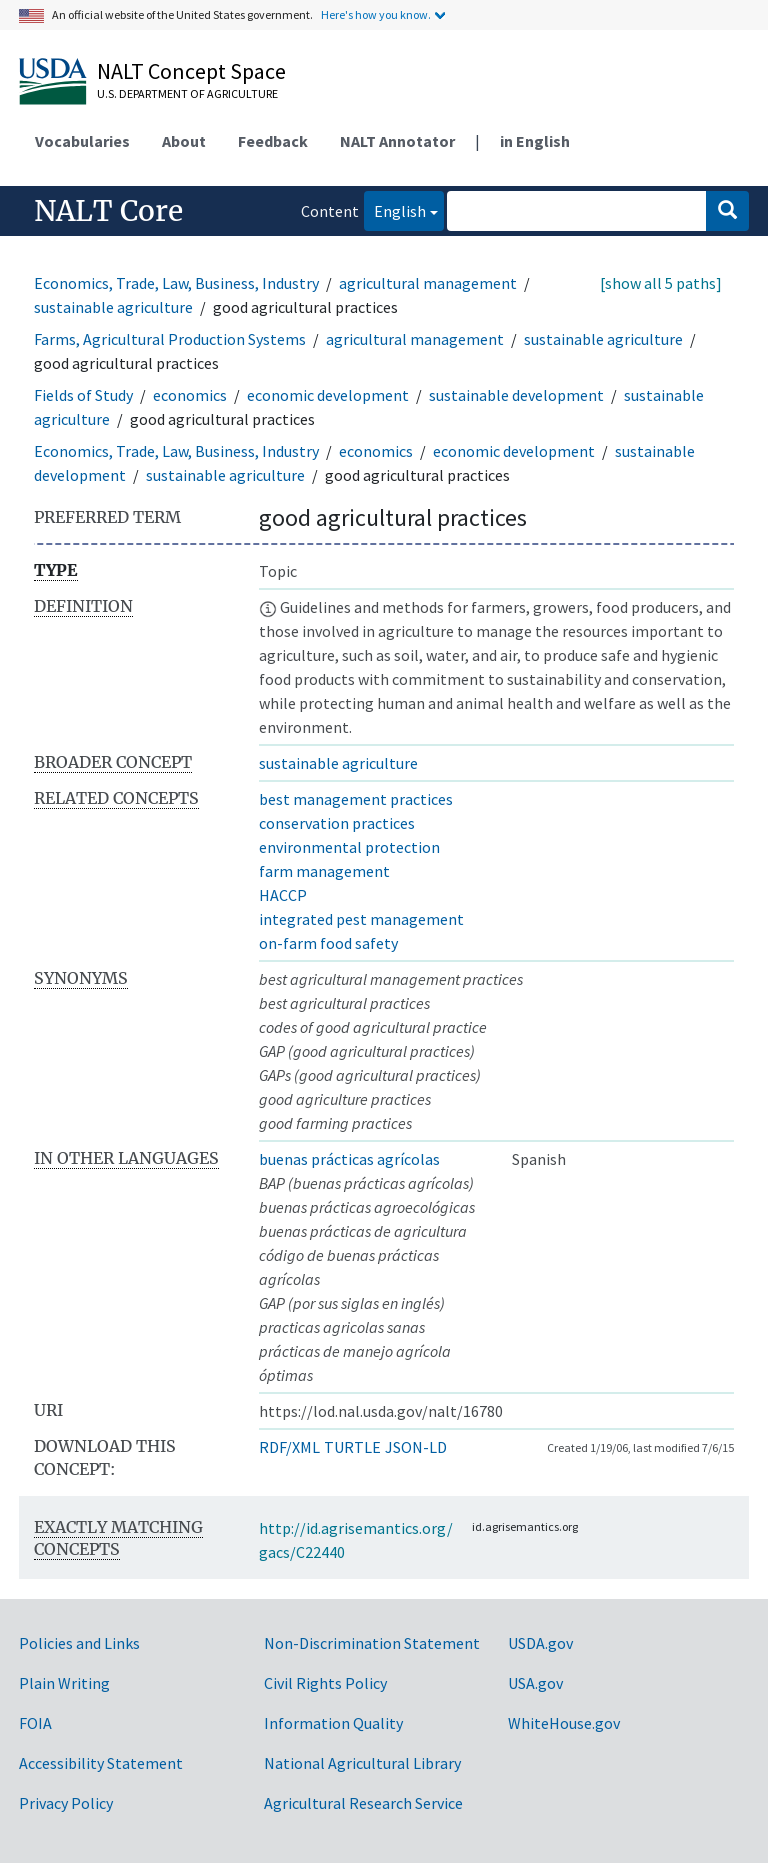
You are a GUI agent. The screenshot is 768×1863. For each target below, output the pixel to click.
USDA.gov (540, 1643)
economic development (328, 395)
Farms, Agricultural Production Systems (170, 339)
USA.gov (535, 1683)
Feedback (273, 141)
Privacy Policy (66, 1803)
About (184, 141)
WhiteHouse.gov (564, 1723)
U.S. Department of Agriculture (187, 93)
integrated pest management (361, 919)
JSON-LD (416, 1447)
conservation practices (337, 823)
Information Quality (333, 1723)
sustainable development (516, 395)
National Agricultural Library (362, 1763)
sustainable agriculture (113, 307)
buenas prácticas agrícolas (349, 1159)
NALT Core (108, 211)
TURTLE (352, 1447)
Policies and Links (79, 1643)
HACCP (283, 895)
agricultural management (428, 283)
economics (190, 395)
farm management (324, 871)
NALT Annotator (397, 141)
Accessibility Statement (101, 1763)
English (395, 209)
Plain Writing (64, 1683)
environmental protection (349, 847)
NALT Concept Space (191, 71)
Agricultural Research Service (363, 1803)
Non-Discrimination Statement (372, 1643)
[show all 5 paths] (661, 283)
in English (535, 141)
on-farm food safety (328, 943)
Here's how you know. (376, 14)
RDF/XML (289, 1447)
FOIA (35, 1723)
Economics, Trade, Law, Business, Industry (176, 283)
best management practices (356, 799)
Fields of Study (83, 395)
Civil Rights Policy (325, 1683)
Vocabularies (82, 141)
